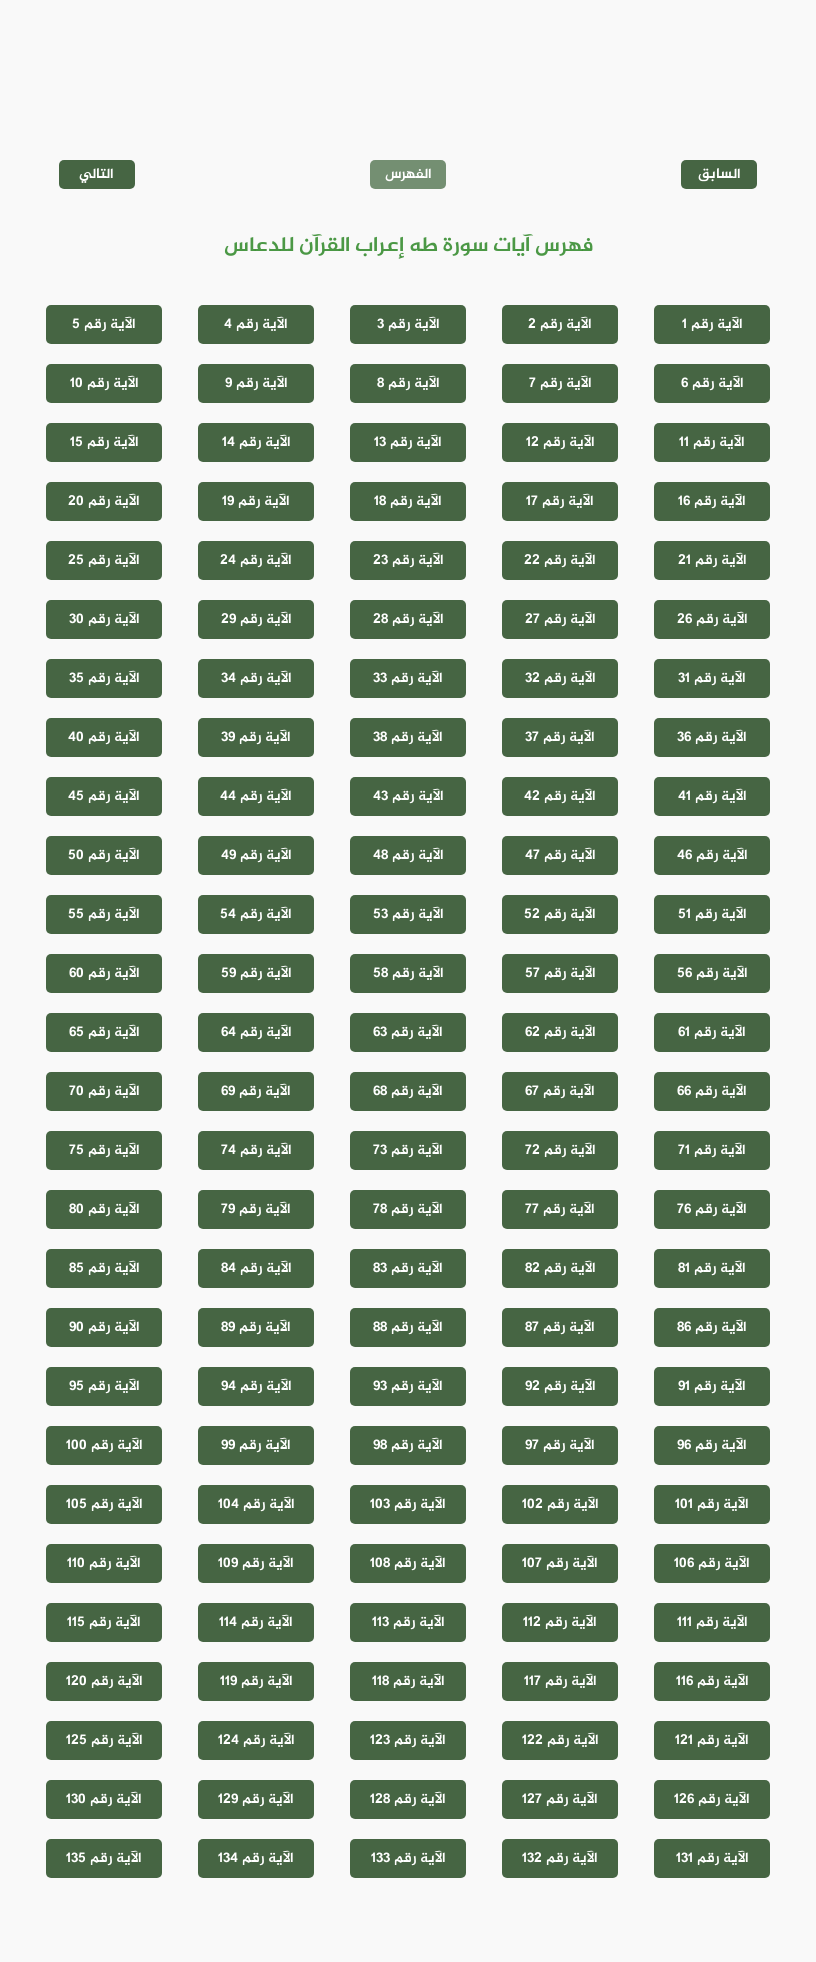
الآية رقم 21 (712, 560)
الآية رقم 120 (104, 1681)
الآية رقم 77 (560, 1209)
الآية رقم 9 (256, 383)
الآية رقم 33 (408, 678)
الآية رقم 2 (560, 324)
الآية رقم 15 (104, 442)
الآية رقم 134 (256, 1858)
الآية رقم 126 (712, 1799)
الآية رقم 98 (408, 1445)
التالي (96, 174)
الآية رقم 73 (408, 1150)
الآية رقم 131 (712, 1858)
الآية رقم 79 (256, 1209)
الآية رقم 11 (712, 442)
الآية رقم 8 (408, 383)
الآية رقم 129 (256, 1799)
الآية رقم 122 (560, 1740)
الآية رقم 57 (560, 973)
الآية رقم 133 (408, 1858)
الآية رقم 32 (560, 678)
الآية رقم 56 (712, 973)
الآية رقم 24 (256, 560)
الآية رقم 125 (104, 1740)
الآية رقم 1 (712, 324)
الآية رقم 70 (104, 1091)
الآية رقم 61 (712, 1032)
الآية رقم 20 (104, 501)
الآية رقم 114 (256, 1622)
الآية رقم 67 (560, 1091)
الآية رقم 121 (712, 1740)
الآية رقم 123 (408, 1740)
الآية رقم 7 (560, 383)
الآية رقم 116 (712, 1681)
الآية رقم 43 (408, 796)
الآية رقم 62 (560, 1032)
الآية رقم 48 (408, 855)
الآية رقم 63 (408, 1032)
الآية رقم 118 (408, 1681)
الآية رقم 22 (560, 560)
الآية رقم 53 (408, 914)
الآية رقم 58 (408, 973)
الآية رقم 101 (712, 1504)
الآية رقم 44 (256, 796)
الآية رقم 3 (408, 324)
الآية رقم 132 (560, 1858)
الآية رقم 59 (256, 973)
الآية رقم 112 (560, 1622)
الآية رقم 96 (712, 1445)
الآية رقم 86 (712, 1327)
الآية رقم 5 (104, 324)
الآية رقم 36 (712, 737)
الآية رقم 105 (104, 1504)
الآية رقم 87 (560, 1327)
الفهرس (408, 174)
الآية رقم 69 (256, 1091)
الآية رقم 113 (408, 1622)
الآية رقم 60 (104, 973)
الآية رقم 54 (256, 914)
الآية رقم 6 (712, 383)
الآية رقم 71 (712, 1150)
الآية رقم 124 (256, 1740)
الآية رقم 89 (256, 1327)
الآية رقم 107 (560, 1563)
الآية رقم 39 (256, 737)
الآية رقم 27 (560, 619)
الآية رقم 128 (408, 1799)
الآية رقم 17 (560, 501)
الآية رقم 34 (256, 678)
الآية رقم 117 (560, 1681)
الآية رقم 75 (104, 1150)
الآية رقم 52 (560, 914)
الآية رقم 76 (712, 1209)
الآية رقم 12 (560, 442)
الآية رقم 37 (560, 737)
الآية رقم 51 (712, 914)
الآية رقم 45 (104, 796)
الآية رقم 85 (104, 1268)
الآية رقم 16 (712, 501)
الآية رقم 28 (408, 619)
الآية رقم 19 (256, 501)
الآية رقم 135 (104, 1858)
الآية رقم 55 (104, 914)
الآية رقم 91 (712, 1386)
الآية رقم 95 (104, 1386)
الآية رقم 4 (256, 324)
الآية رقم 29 (256, 619)
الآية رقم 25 (104, 560)
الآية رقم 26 (712, 619)
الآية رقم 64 (256, 1032)
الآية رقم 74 (256, 1150)
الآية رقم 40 (104, 737)
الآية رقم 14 (256, 442)
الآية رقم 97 (560, 1445)
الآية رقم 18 (408, 501)
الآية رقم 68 (408, 1091)
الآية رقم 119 (256, 1681)
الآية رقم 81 (712, 1268)
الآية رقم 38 (408, 737)
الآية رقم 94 (256, 1386)
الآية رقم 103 (408, 1504)
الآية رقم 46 (712, 855)
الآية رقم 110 (104, 1563)
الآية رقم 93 (408, 1386)
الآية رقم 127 (560, 1799)
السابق (719, 174)
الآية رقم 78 (408, 1209)
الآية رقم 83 (408, 1268)
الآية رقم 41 (712, 796)
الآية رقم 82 (560, 1268)
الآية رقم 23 (408, 560)
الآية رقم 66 (712, 1091)
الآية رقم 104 (256, 1504)
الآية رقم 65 (104, 1032)
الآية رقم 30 (104, 619)
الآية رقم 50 (104, 855)
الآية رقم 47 (560, 855)
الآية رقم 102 (560, 1504)
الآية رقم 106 (712, 1563)
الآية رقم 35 (104, 678)
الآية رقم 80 (104, 1209)
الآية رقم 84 (256, 1268)
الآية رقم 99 (256, 1445)
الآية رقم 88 (408, 1327)
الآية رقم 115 (104, 1622)
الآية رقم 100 (104, 1445)
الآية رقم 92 (560, 1386)
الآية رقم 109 (256, 1563)
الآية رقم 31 (712, 678)
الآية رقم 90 (104, 1327)
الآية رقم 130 (104, 1799)
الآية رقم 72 (560, 1150)
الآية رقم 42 (560, 796)
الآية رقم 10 (104, 383)
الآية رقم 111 (712, 1622)
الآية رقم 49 (256, 855)
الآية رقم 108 (408, 1563)
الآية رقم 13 (408, 442)
